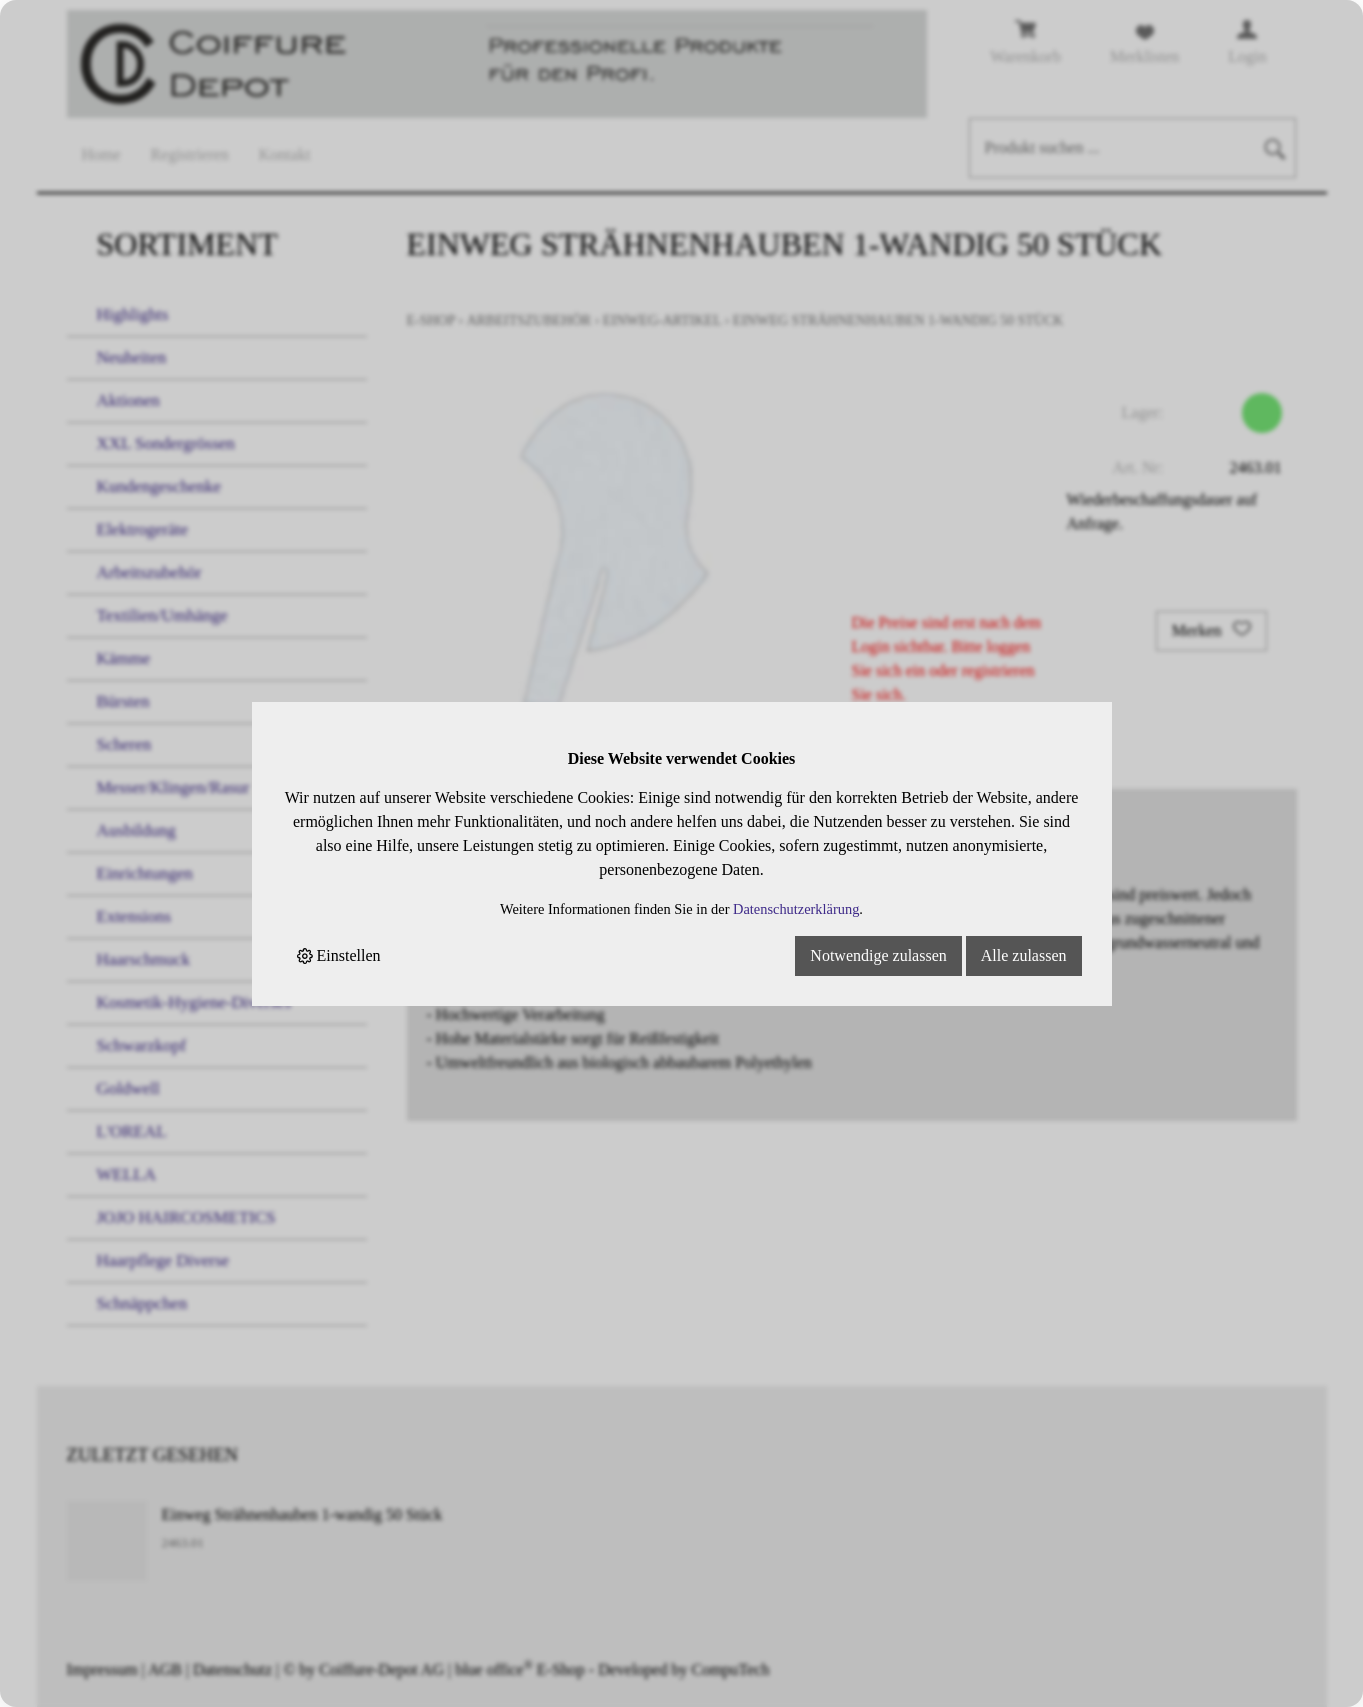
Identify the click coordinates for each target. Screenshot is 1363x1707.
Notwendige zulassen (878, 955)
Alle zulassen (1024, 955)
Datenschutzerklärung (796, 909)
